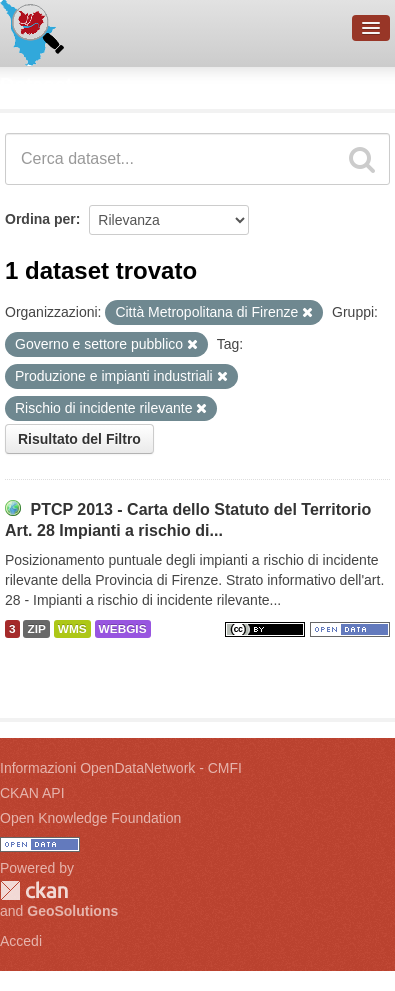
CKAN (34, 890)
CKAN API (32, 793)
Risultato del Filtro (79, 439)
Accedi (21, 941)
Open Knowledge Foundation (90, 818)
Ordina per (40, 219)
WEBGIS (123, 629)
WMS (72, 629)
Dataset (36, 85)
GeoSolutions (72, 911)
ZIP (36, 629)
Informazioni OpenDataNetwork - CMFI (121, 768)
